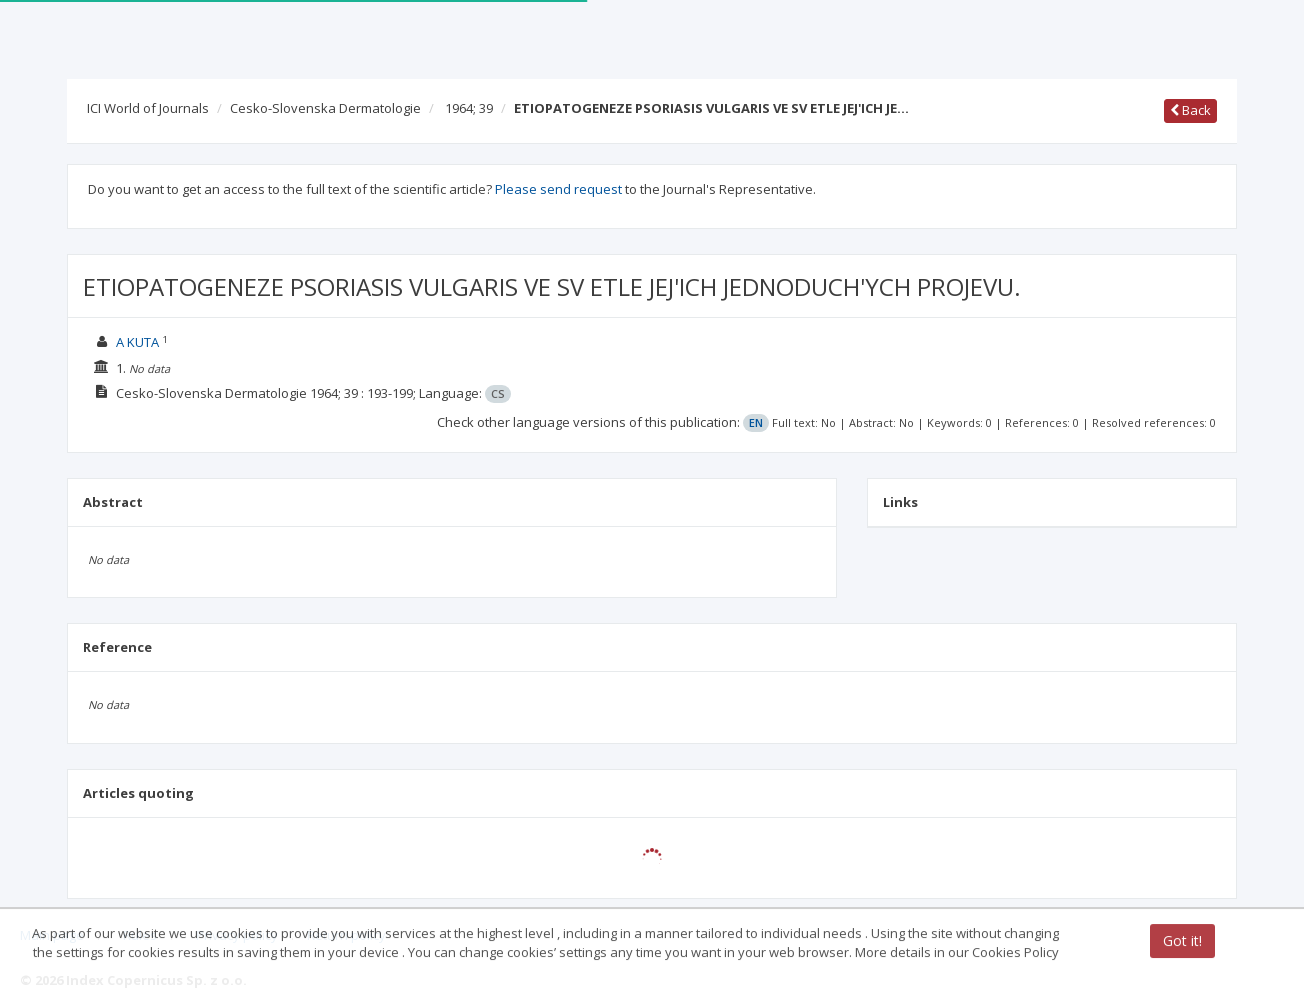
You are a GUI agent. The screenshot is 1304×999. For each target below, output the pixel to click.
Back (1190, 110)
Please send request (558, 189)
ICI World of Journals (148, 108)
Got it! (1182, 942)
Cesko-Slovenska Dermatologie (325, 108)
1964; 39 (469, 108)
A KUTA (137, 342)
